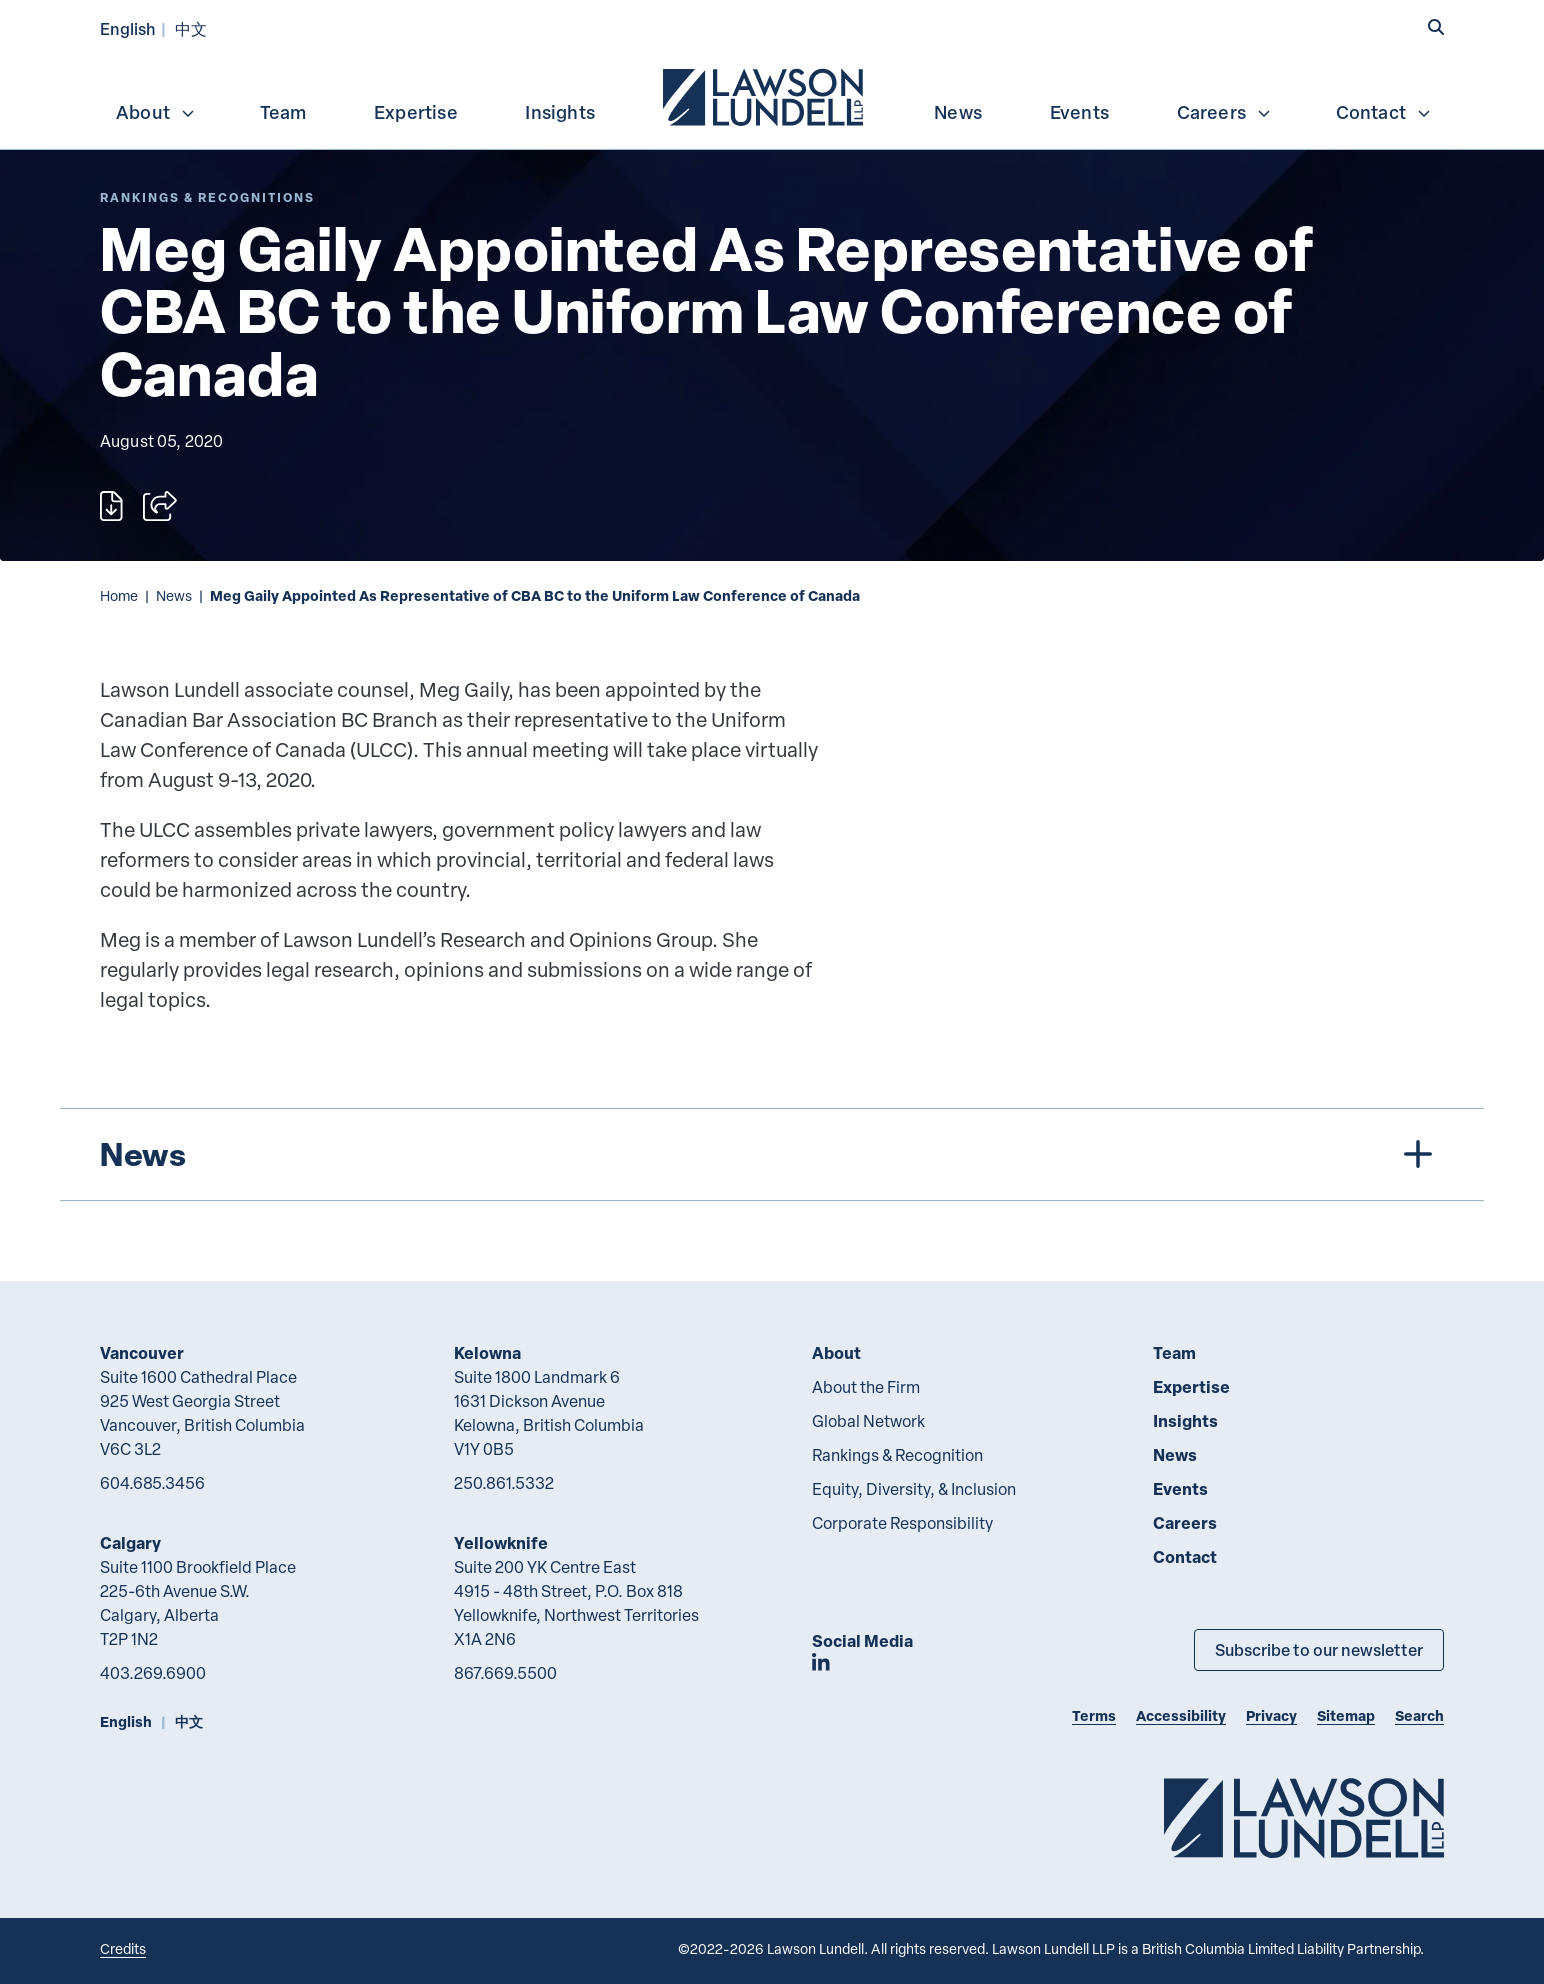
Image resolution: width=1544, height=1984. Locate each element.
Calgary (130, 1542)
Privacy (1271, 1715)
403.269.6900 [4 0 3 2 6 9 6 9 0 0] (153, 1673)
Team (283, 112)
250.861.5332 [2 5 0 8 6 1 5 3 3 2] (504, 1483)
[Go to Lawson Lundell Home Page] (1304, 1817)
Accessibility (1181, 1715)
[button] (1436, 27)
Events (1079, 112)
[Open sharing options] (160, 506)
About (156, 112)
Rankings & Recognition (897, 1455)
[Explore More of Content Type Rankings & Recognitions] (207, 197)
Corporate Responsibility (902, 1523)
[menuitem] (765, 95)
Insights (560, 112)
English (128, 28)
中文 (191, 28)
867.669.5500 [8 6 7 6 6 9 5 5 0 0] (505, 1673)
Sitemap (1346, 1715)
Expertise (416, 112)
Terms (1094, 1715)
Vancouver (142, 1352)
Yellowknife (501, 1542)
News (958, 112)
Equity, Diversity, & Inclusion (914, 1489)
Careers (1224, 112)
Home (119, 595)
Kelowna (487, 1352)
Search (1419, 1715)
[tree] (772, 1154)
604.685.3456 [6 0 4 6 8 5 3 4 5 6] (152, 1483)
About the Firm (866, 1387)
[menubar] (772, 95)
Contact (1384, 112)
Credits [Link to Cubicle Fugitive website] (123, 1948)
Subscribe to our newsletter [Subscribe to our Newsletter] (1319, 1649)
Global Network (868, 1421)
